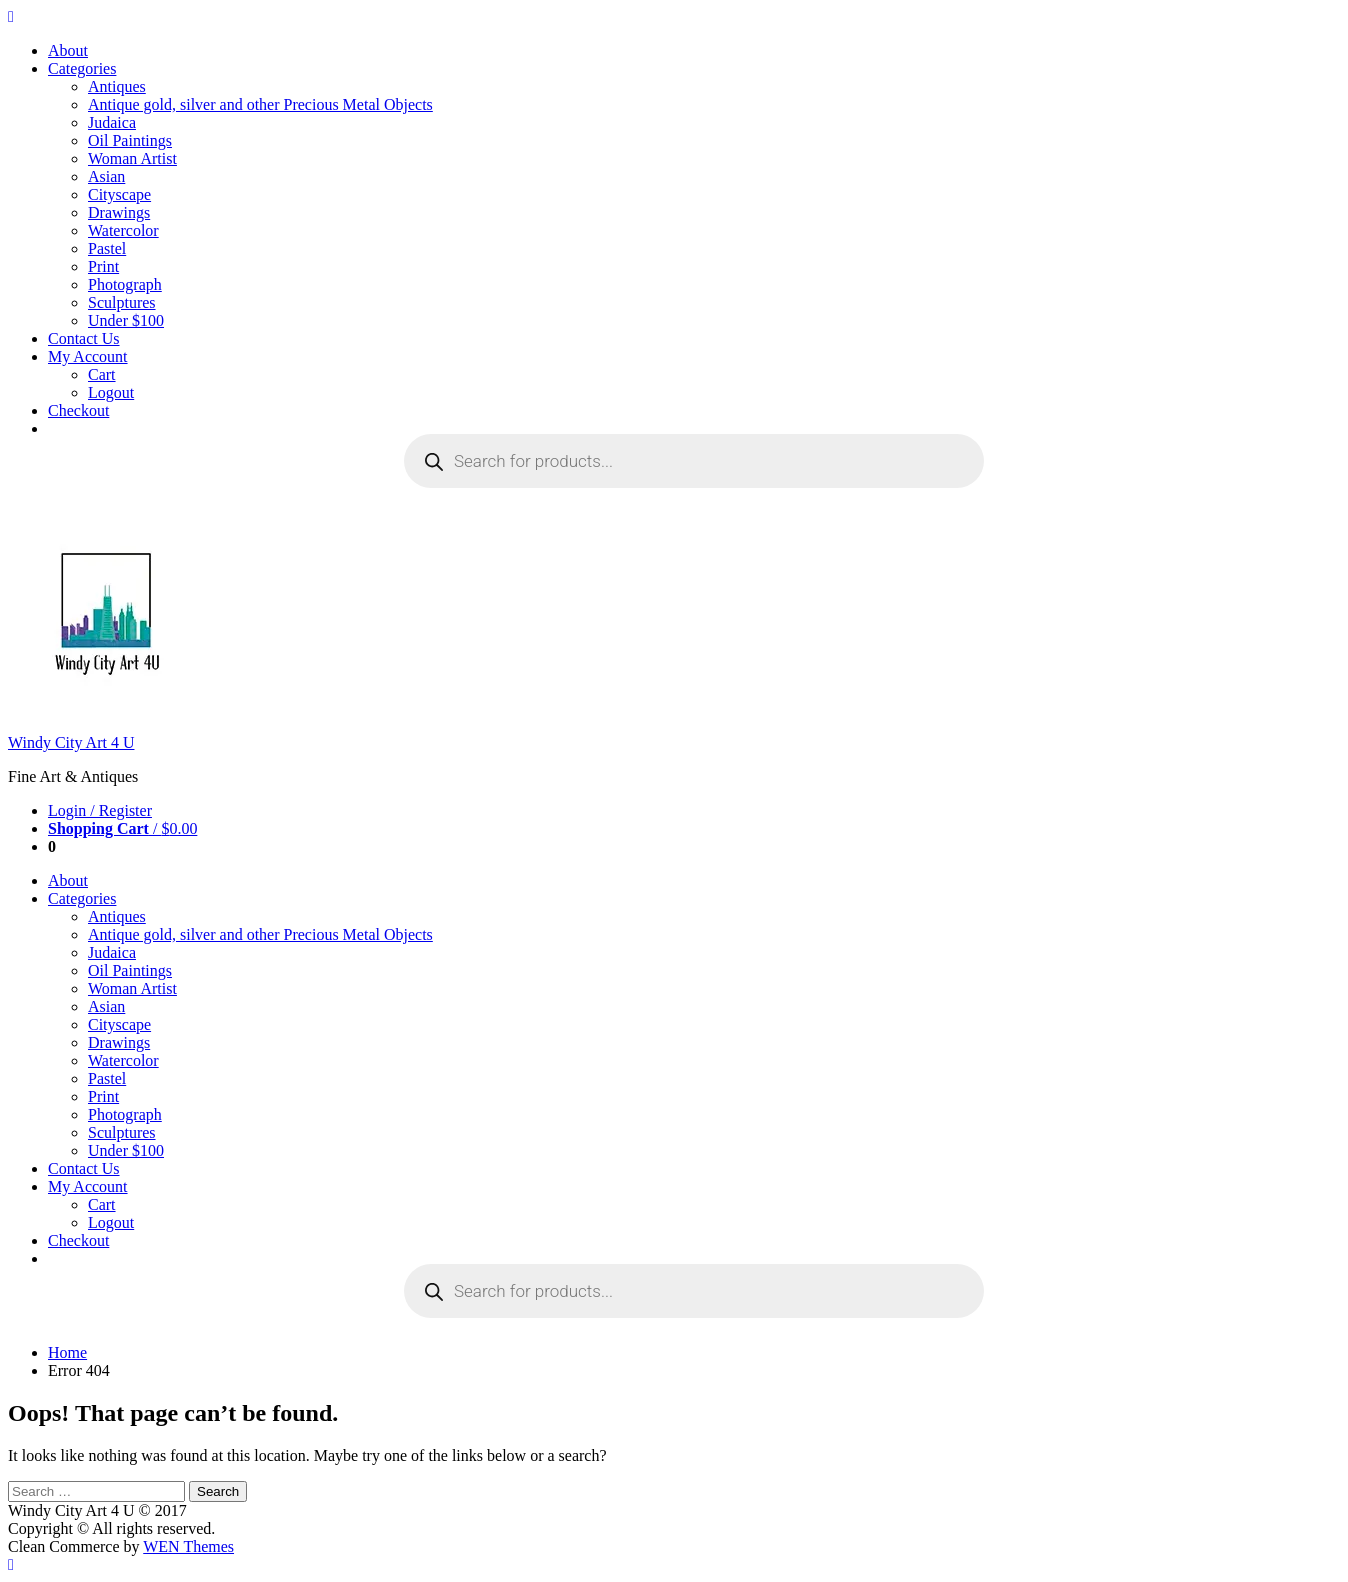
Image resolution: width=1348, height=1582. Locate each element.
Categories (82, 68)
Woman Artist (132, 158)
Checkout (78, 410)
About (68, 50)
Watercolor (123, 230)
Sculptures (122, 302)
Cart (102, 374)
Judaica (112, 122)
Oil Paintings (130, 140)
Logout (111, 392)
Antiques (117, 86)
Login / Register (100, 810)
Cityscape (119, 194)
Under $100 (126, 320)
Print (103, 266)
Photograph (125, 284)
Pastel (107, 248)
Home (67, 1352)
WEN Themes (188, 1546)
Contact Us (84, 338)
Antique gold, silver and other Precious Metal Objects (260, 104)
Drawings (119, 212)
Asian (106, 176)
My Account (88, 356)
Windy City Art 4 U (71, 742)
